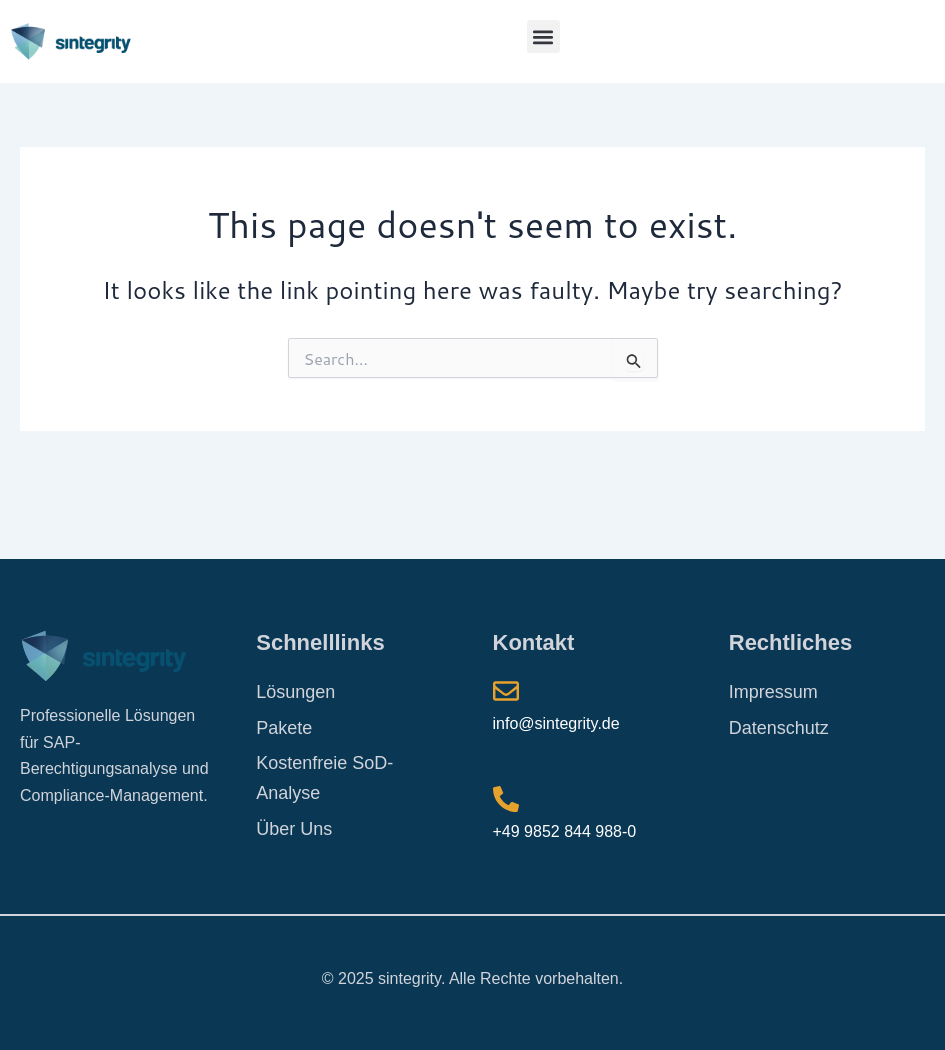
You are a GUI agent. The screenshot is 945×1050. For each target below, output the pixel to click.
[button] (543, 36)
